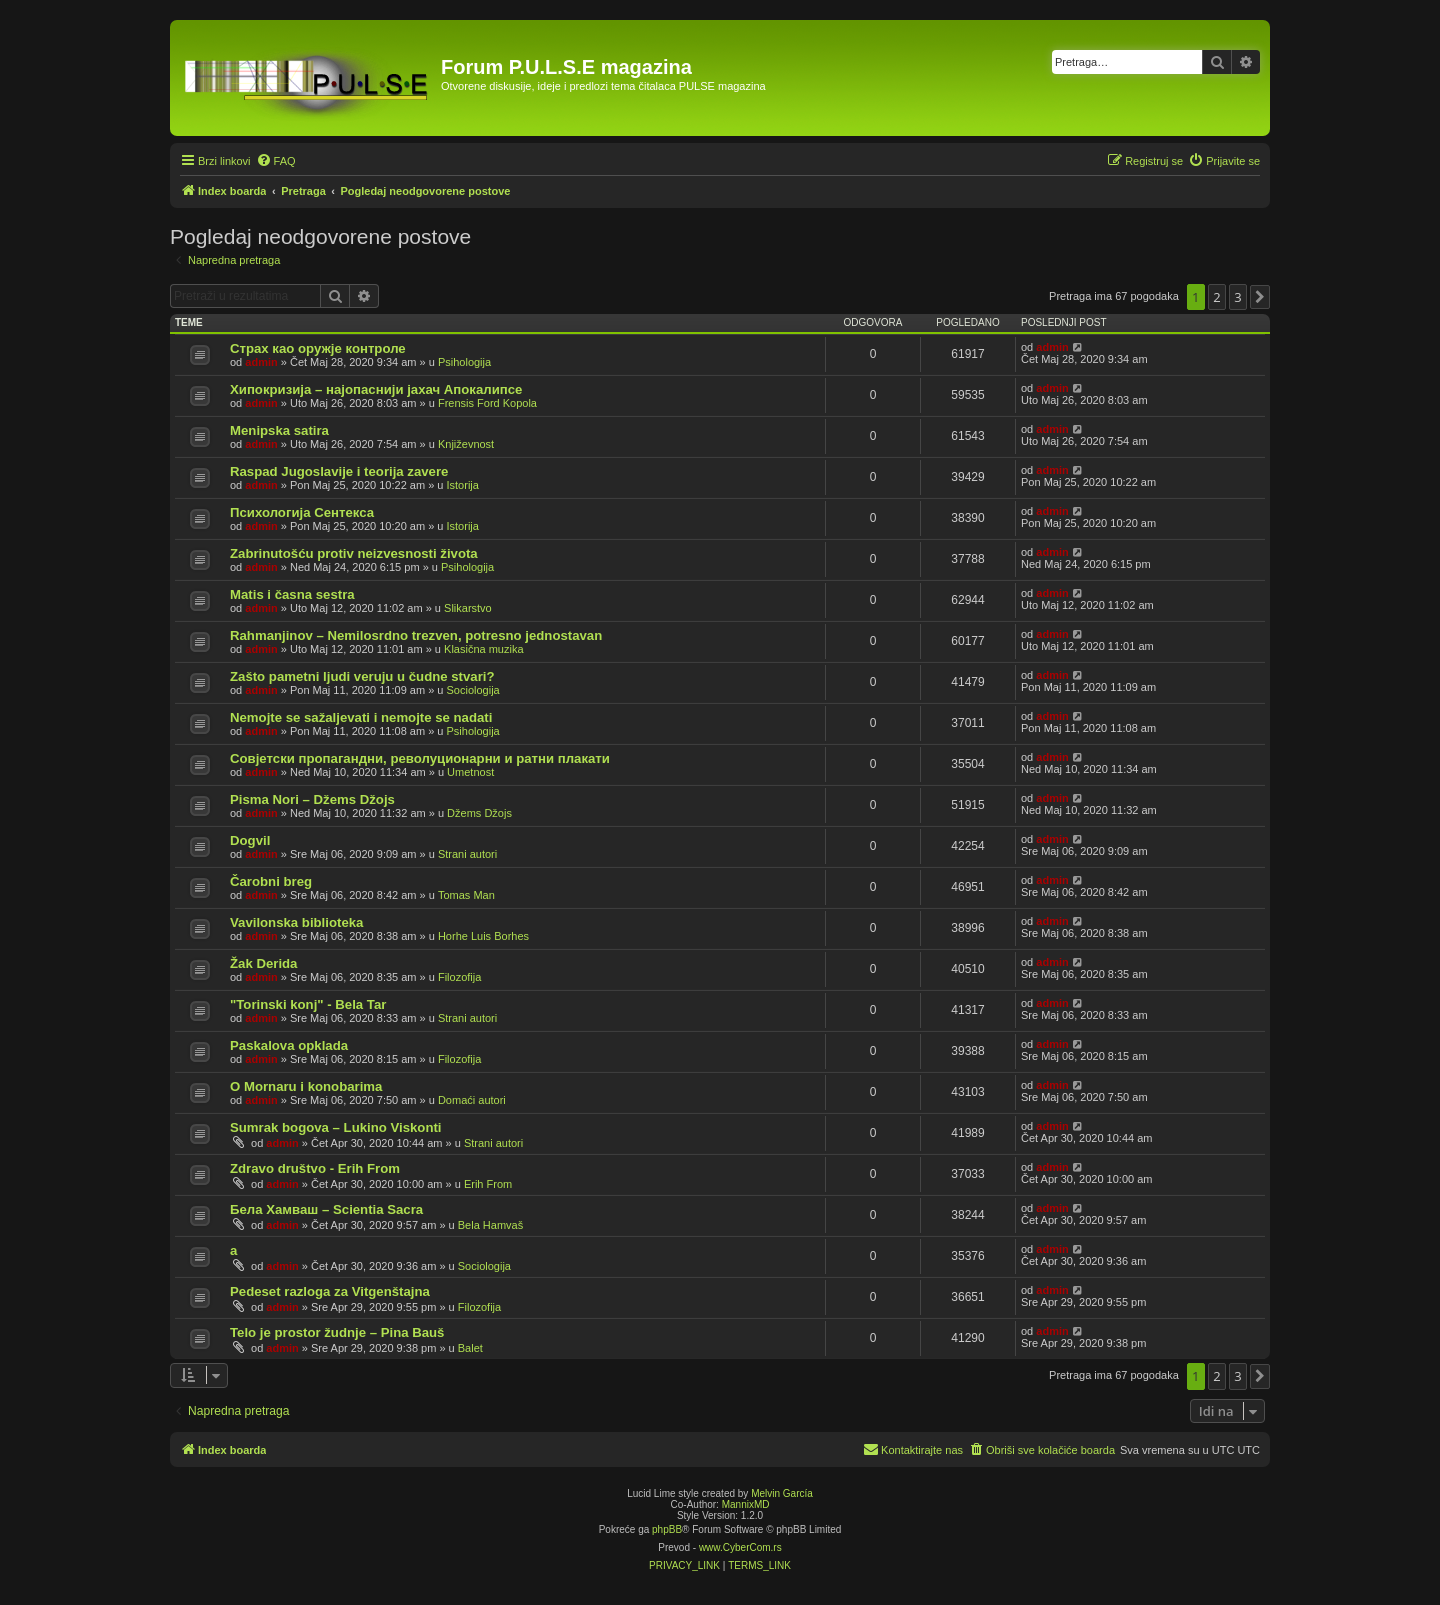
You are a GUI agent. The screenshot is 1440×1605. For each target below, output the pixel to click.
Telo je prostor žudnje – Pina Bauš (337, 1332)
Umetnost (470, 772)
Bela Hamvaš (490, 1225)
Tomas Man (466, 895)
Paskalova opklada (289, 1045)
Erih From (488, 1184)
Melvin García (782, 1493)
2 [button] (1216, 297)
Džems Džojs (479, 813)
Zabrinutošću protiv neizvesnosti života (354, 553)
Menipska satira (279, 430)
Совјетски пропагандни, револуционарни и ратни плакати (420, 758)
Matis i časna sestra (292, 594)
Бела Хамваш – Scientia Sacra (326, 1209)
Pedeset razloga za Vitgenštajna (330, 1291)
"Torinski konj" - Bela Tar (308, 1004)
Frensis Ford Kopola (487, 403)
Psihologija (464, 362)
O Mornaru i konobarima (306, 1086)
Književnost (466, 444)
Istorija (463, 485)
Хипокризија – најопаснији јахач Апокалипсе (376, 389)
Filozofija (459, 977)
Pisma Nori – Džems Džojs (312, 799)
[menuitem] (276, 161)
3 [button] (1237, 297)
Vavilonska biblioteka (296, 922)
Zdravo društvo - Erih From (315, 1168)
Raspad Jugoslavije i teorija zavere (339, 471)
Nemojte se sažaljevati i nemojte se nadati (361, 717)
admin (261, 362)
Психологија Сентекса (302, 512)
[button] (1260, 297)
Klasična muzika (483, 649)
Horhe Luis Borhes (483, 936)
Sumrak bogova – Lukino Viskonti (336, 1127)
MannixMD (746, 1504)
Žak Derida (263, 963)
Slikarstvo (468, 608)
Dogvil (250, 840)
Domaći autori (472, 1100)
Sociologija (473, 690)
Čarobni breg (271, 881)
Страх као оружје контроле (318, 348)
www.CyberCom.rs (740, 1547)
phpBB (667, 1529)
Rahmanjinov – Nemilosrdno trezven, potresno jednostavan (416, 635)
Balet (470, 1348)
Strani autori (467, 854)
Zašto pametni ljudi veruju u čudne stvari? (362, 676)
